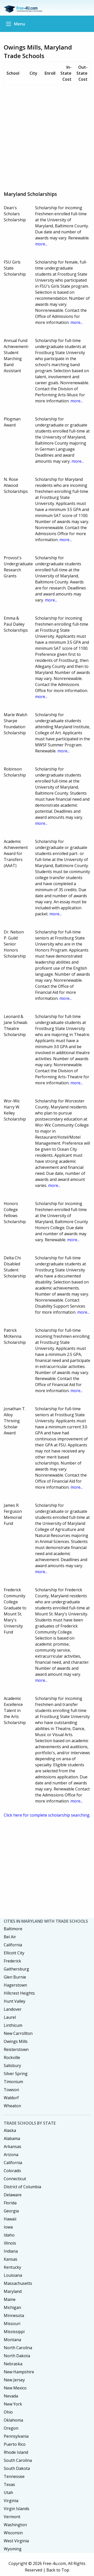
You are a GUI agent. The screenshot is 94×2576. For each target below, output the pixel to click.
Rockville (12, 2057)
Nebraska (13, 2364)
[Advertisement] (47, 136)
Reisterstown (16, 2049)
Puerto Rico (15, 2444)
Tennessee (14, 2476)
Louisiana (13, 2275)
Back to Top (57, 2570)
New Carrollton (18, 2033)
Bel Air (10, 1937)
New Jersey (14, 2380)
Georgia (11, 2211)
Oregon (11, 2428)
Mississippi (14, 2331)
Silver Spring (16, 2073)
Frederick (12, 1961)
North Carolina (18, 2347)
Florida (10, 2203)
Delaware (13, 2195)
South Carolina (18, 2460)
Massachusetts (18, 2283)
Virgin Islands (16, 2508)
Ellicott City (14, 1953)
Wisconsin (13, 2533)
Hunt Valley (14, 2001)
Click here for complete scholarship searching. (47, 1815)
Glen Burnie (15, 1977)
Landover (13, 2009)
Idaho (9, 2235)
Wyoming (13, 2549)
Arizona (11, 2154)
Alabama (12, 2138)
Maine (10, 2299)
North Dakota (17, 2355)
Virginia (11, 2500)
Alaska (10, 2130)
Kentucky (12, 2267)
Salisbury (12, 2065)
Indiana (11, 2251)
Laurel (10, 2017)
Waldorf (11, 2097)
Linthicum (13, 2025)
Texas (9, 2484)
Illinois (10, 2243)
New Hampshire (19, 2372)
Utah (8, 2492)
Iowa (8, 2227)
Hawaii (10, 2219)
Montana (12, 2339)
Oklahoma (13, 2420)
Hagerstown (15, 1985)
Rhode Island (16, 2452)
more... (41, 244)
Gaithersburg (16, 1969)
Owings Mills (16, 2041)
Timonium (13, 2081)
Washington (15, 2524)
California (13, 1945)
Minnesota (14, 2315)
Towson (11, 2089)
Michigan (12, 2307)
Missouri (12, 2323)
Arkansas (12, 2146)
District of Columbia (22, 2186)
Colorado (12, 2170)
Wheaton (12, 2106)
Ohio (8, 2412)
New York (13, 2404)
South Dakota (17, 2468)
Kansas (10, 2259)
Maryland (13, 2291)
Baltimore (13, 1928)
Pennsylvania (16, 2436)
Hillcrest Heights (19, 1993)
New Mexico (15, 2388)
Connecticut (15, 2178)
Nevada (11, 2396)
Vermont (12, 2516)
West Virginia (16, 2541)
